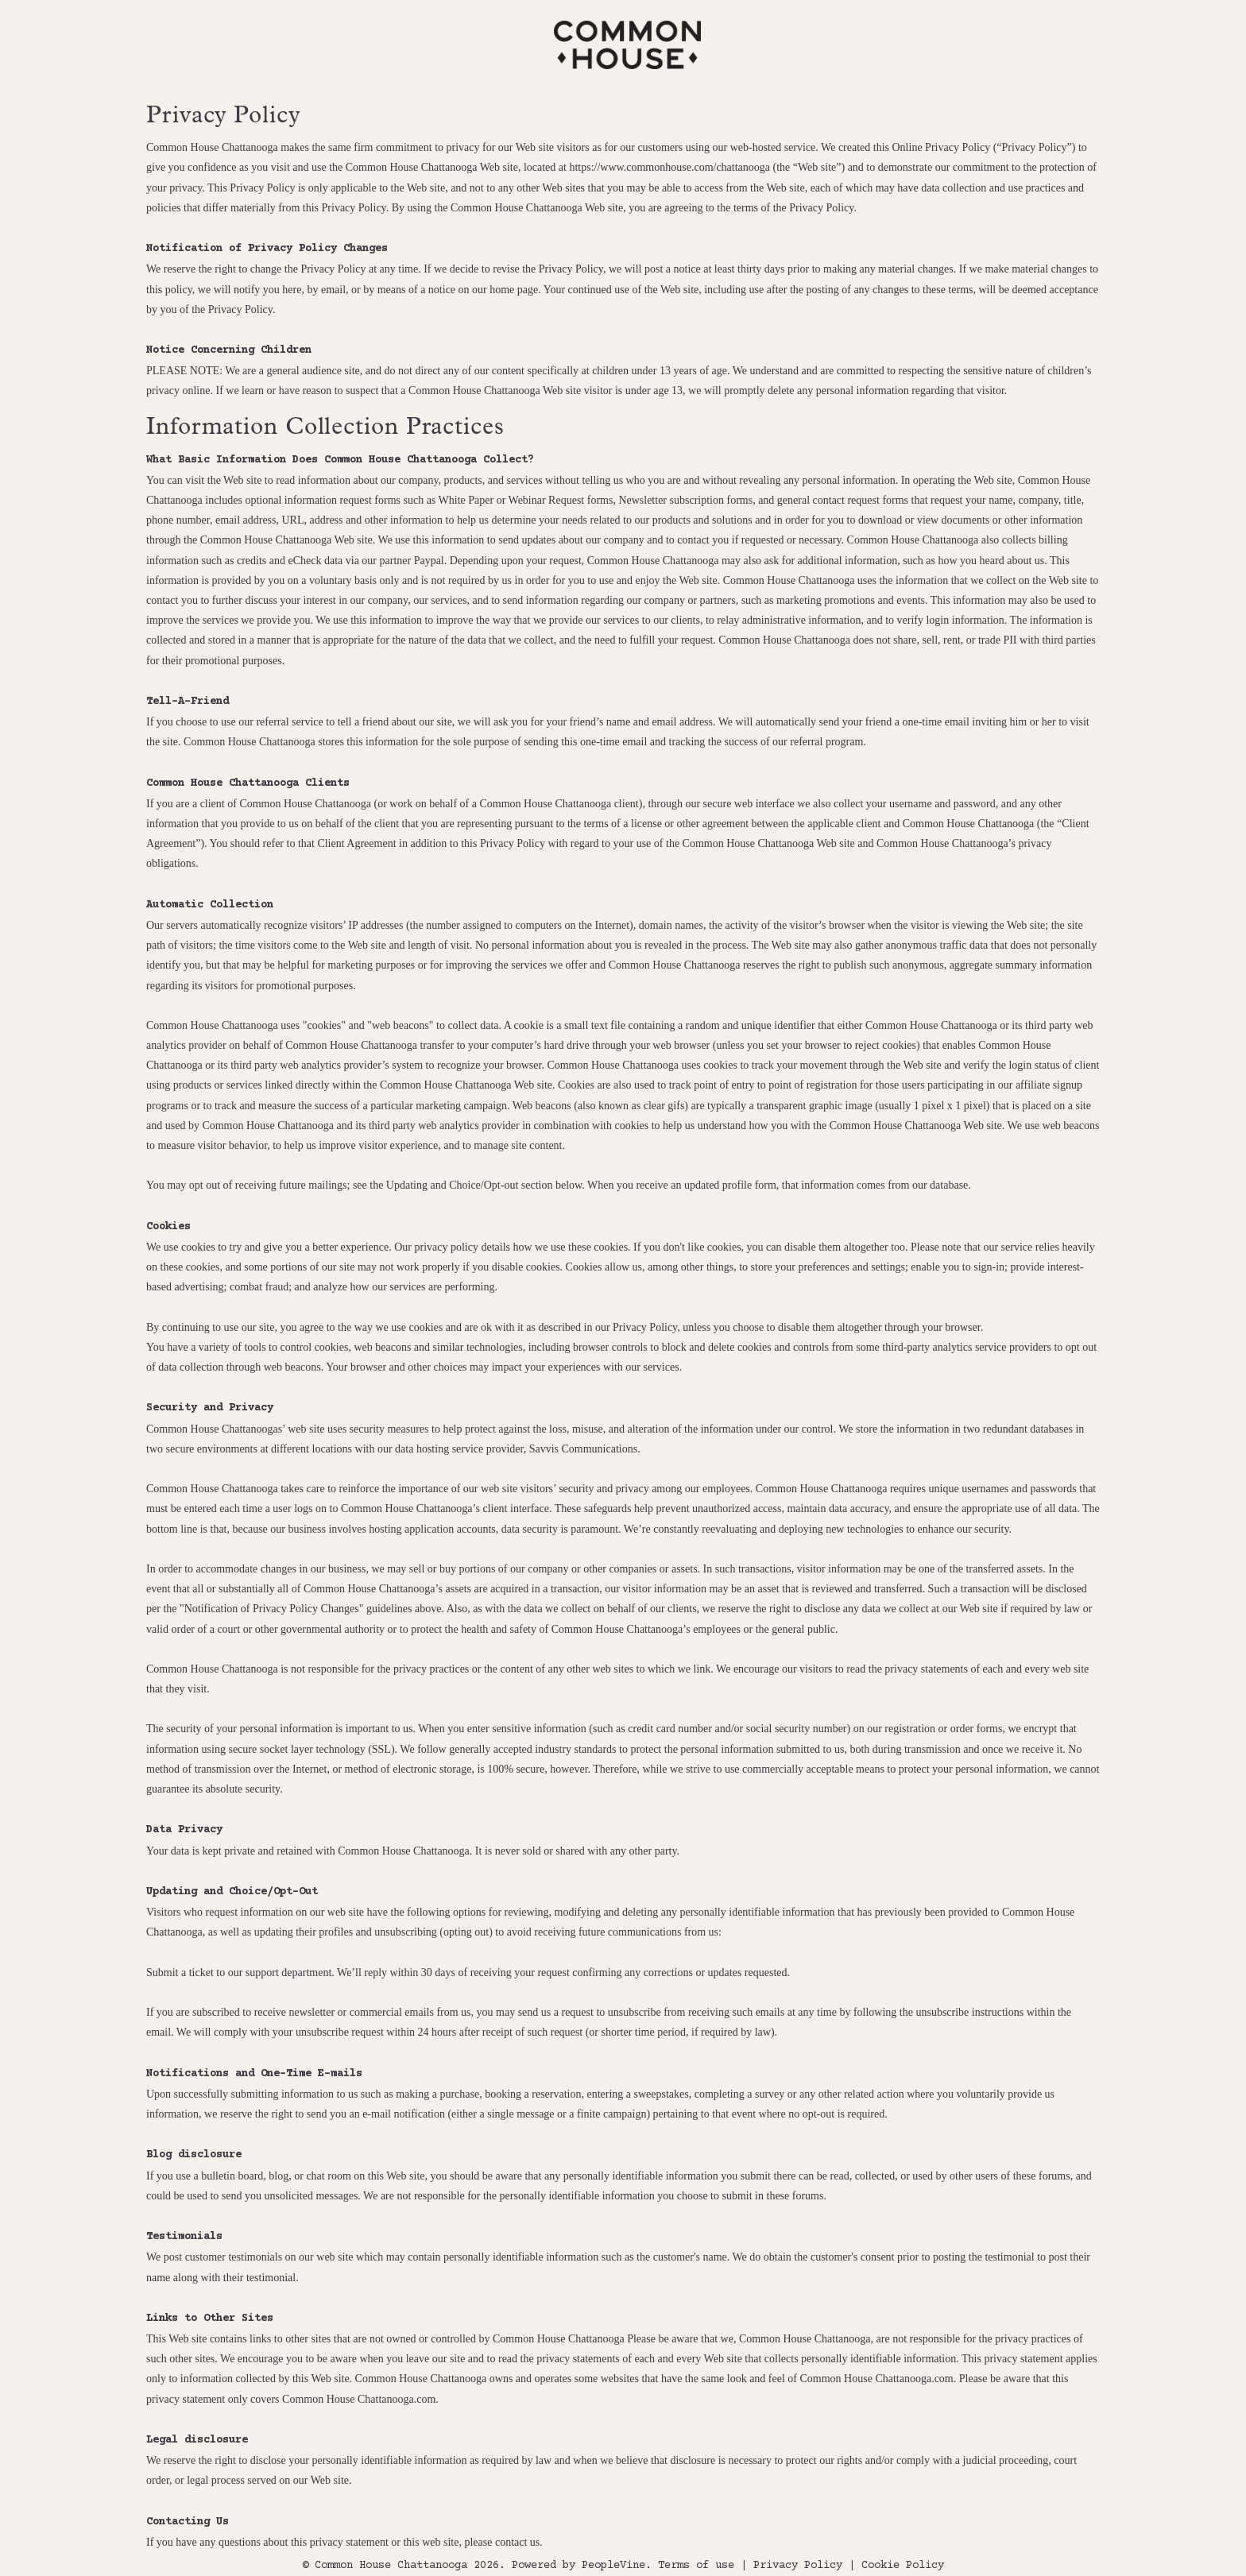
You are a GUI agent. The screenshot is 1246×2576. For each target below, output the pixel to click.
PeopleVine (613, 2565)
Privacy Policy (797, 2565)
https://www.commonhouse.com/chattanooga (669, 167)
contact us (517, 2542)
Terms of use (696, 2565)
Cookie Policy (902, 2565)
